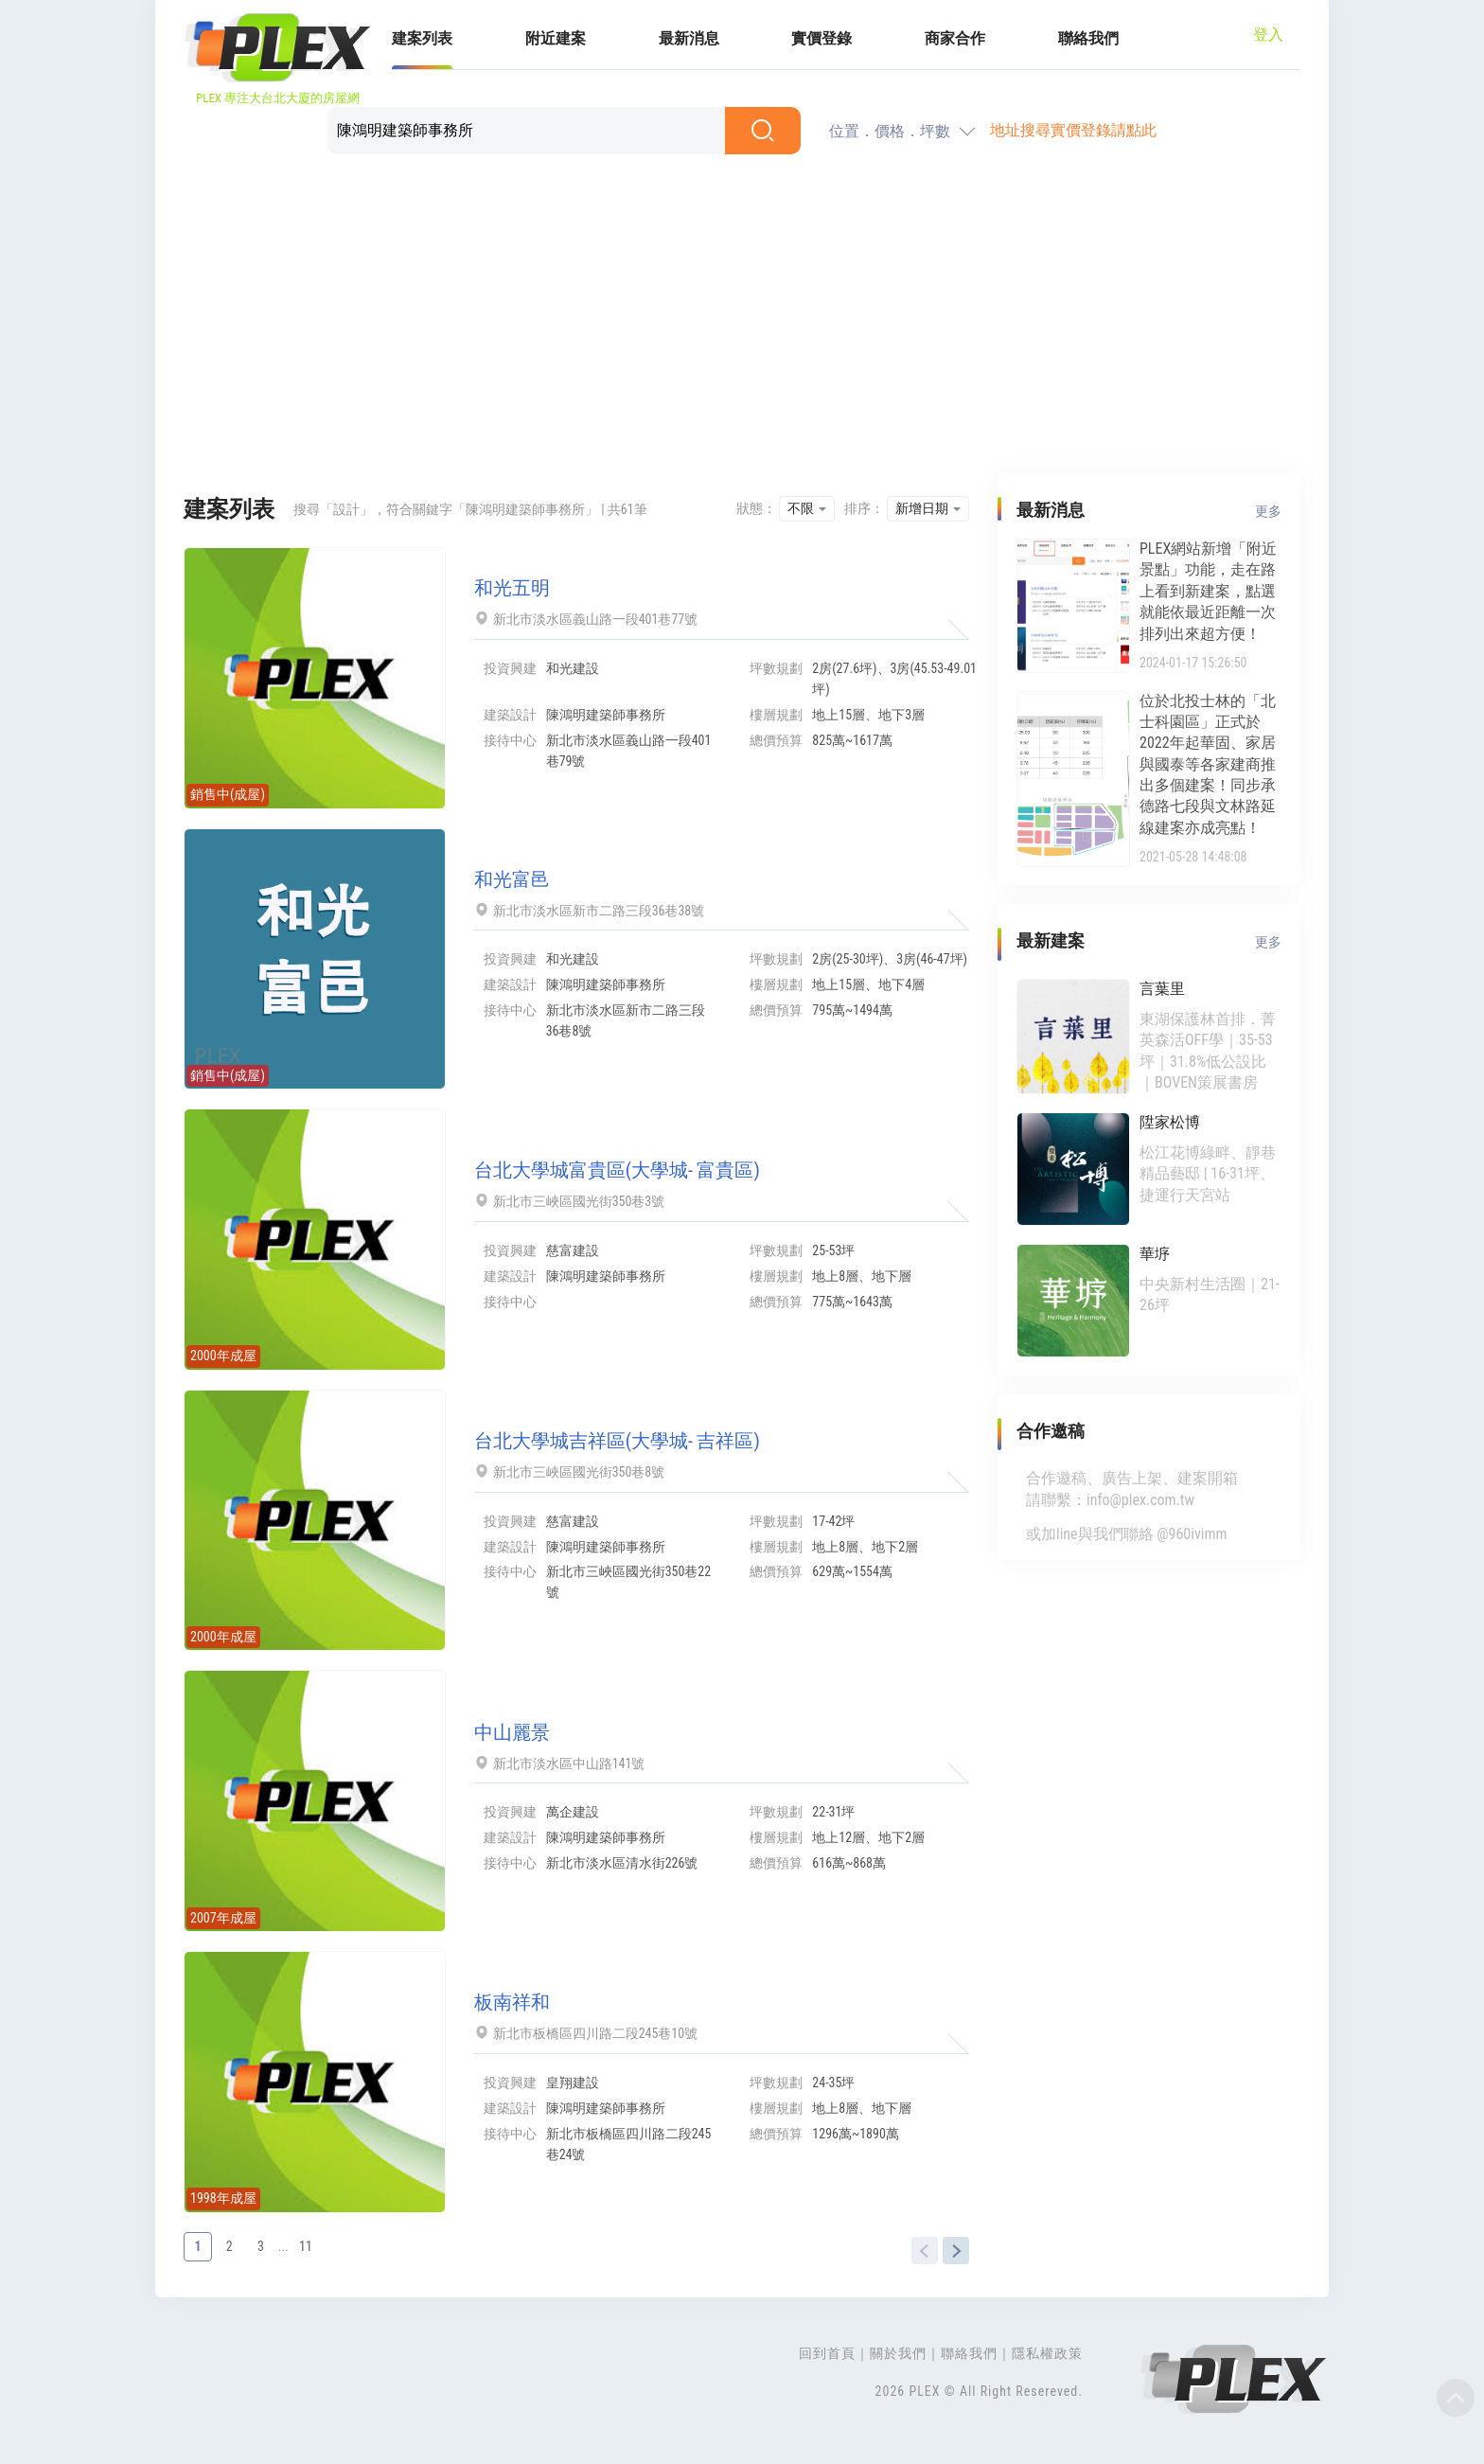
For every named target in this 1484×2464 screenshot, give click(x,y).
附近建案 (555, 38)
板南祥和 (512, 2002)
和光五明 (512, 587)
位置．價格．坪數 (889, 131)
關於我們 (898, 2353)
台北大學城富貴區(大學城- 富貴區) (617, 1170)
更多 (1268, 511)
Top (1456, 2398)
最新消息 (689, 38)
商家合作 (955, 38)
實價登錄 (821, 38)
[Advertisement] (742, 317)
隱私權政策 (1047, 2353)
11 (305, 2246)
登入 (1268, 35)
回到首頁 (827, 2353)
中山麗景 (512, 1732)
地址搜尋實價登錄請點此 (1073, 130)
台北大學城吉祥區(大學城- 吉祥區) (617, 1440)
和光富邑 (512, 879)
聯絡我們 (1088, 38)
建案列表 (422, 38)
